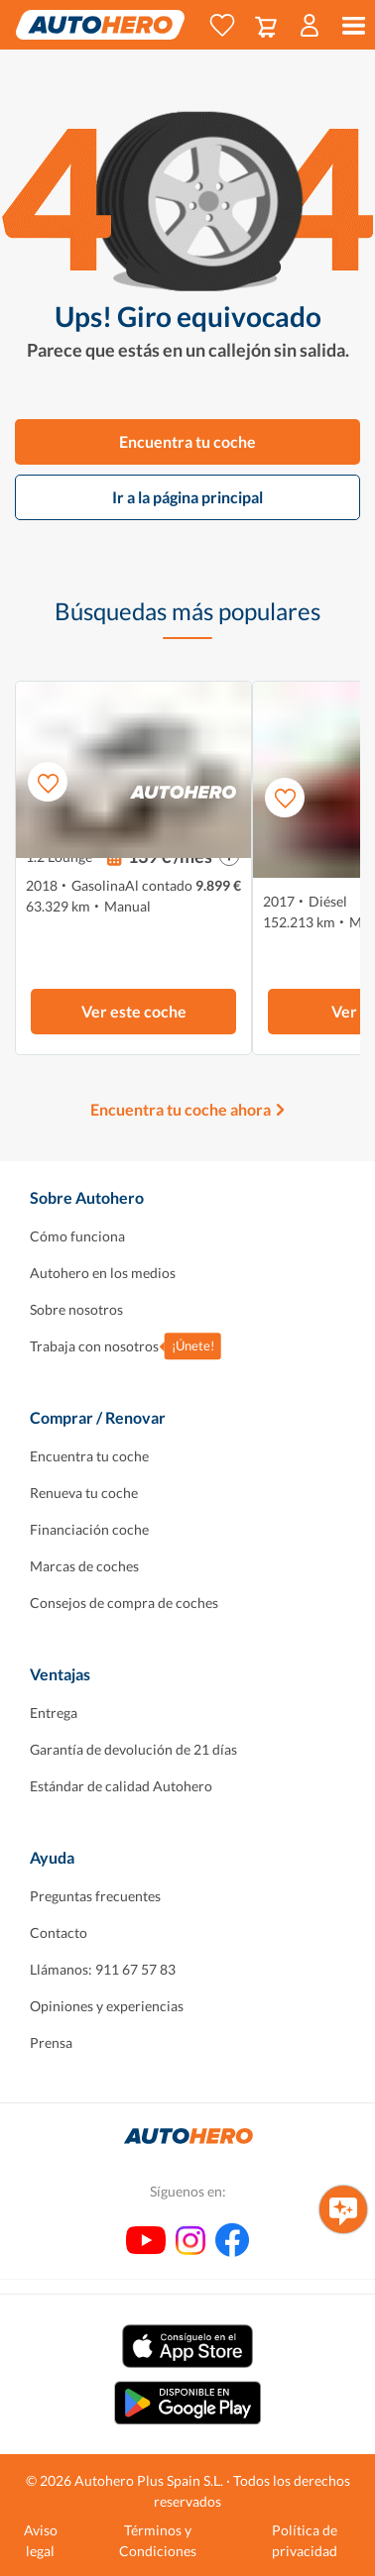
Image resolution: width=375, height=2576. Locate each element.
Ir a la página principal (187, 496)
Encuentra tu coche (187, 441)
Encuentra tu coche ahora (180, 1109)
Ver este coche (134, 1011)
